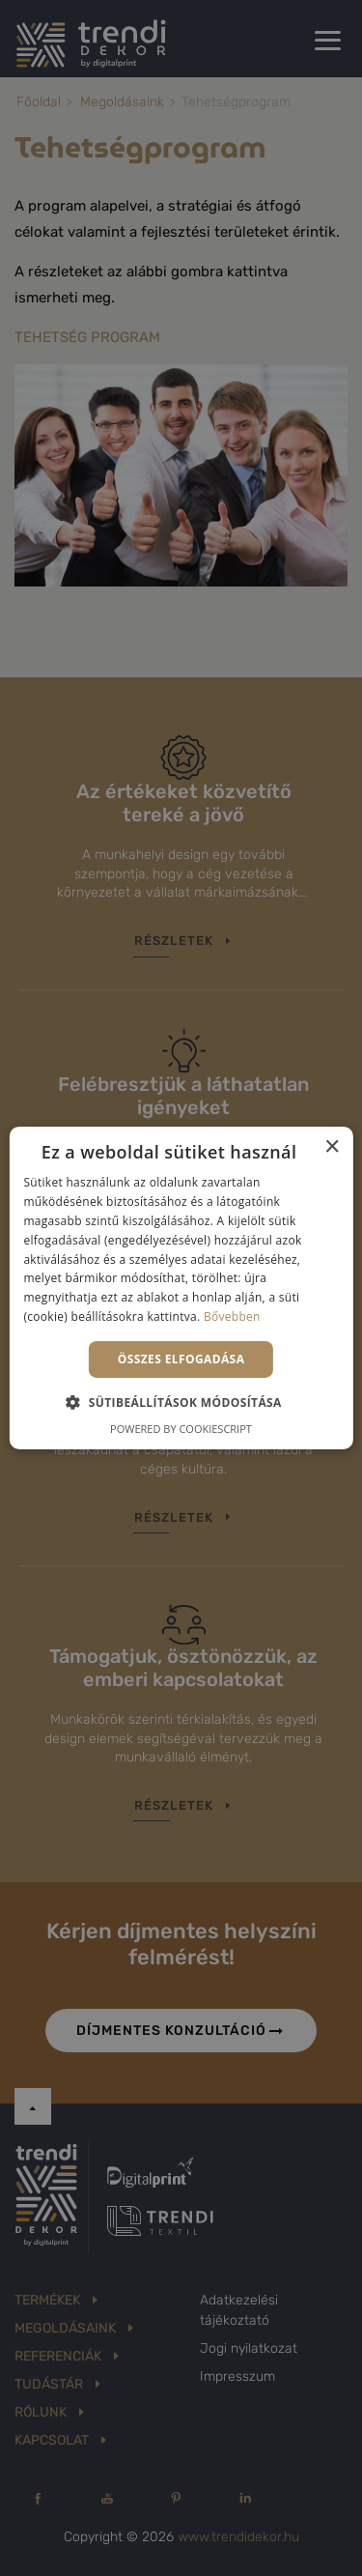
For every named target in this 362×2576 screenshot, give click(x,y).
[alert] (181, 1288)
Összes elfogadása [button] (181, 1359)
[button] (181, 1402)
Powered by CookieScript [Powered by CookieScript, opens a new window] (181, 1428)
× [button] (331, 1147)
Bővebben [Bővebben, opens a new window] (232, 1316)
